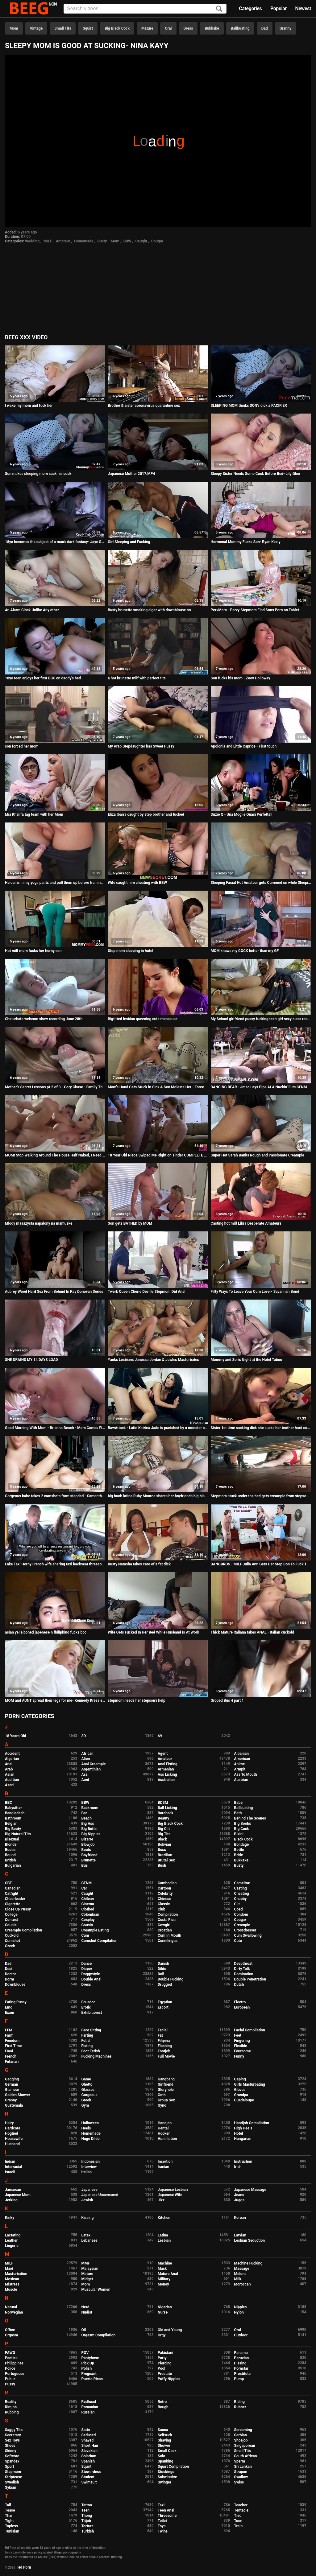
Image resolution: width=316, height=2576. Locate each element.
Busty (102, 241)
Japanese (89, 2189)
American (242, 1759)
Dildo (162, 1969)
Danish (163, 1963)
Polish (86, 2368)
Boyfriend (89, 1855)
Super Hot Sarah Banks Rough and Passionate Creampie (257, 1155)
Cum (85, 1935)
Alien (85, 1759)
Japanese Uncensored (99, 2195)
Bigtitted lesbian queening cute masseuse (142, 1019)
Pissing (240, 2363)
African (87, 1753)
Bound (10, 1855)
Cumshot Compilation (99, 1941)
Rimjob (11, 2407)
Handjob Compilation (251, 2123)
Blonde (11, 1844)
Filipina (164, 2040)
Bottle (239, 1850)
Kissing (87, 2217)
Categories (250, 8)
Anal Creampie (93, 1764)
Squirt (88, 28)
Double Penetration (250, 1979)
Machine (165, 2263)
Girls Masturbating (249, 2084)
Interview (89, 2167)
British (10, 1860)
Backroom (89, 1808)
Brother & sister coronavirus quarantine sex (144, 405)
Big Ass (87, 1823)
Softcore (12, 2456)
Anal (8, 1764)
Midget (87, 2279)
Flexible (240, 2046)
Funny (239, 2056)
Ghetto (87, 2084)
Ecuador (88, 2002)
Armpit (240, 1769)
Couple (11, 1925)
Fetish (86, 2040)
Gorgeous (89, 2095)
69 (160, 1736)
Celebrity (165, 1893)
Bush (162, 1865)
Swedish (12, 2482)
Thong (86, 2515)
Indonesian (90, 2161)
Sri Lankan (243, 2466)
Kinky (9, 2217)
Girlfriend (165, 2084)
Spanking (165, 2461)
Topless (11, 2526)
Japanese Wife (170, 2195)
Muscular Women (95, 2289)
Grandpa (241, 2095)
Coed (238, 1909)
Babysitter (13, 1808)
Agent (163, 1753)
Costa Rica (167, 1920)
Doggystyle (90, 1974)
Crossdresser (245, 1930)
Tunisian (12, 2531)
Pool (161, 2368)
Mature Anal (168, 2274)
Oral (168, 28)
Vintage (36, 28)
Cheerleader (15, 1899)
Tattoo (86, 2505)
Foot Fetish (90, 2051)
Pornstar (241, 2368)
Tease (10, 2510)
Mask (162, 2268)
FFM (8, 2030)
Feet (237, 2035)
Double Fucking (170, 1979)
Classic (164, 1904)
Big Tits (164, 1834)
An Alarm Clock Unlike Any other (32, 610)
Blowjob (88, 1844)
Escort (163, 2007)
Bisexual (12, 1839)
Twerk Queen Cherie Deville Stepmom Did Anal (146, 1291)
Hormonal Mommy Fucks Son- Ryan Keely (246, 542)
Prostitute (242, 2374)
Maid (9, 2268)
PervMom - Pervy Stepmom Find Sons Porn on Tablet (255, 610)
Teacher (241, 2505)
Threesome (167, 2515)
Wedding (32, 241)
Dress (188, 28)
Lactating (12, 2235)
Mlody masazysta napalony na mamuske (38, 1223)
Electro (240, 2002)
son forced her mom (22, 746)
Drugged (165, 1984)
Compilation (168, 1914)
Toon (238, 2521)
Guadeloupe (244, 2100)
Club (161, 1909)
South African (245, 2456)
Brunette (88, 1860)
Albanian (241, 1753)
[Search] (219, 9)
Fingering (242, 2040)
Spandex (12, 2461)
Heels (86, 2128)
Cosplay (88, 1920)
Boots (86, 1850)
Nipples (240, 2307)
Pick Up (87, 2363)
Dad (264, 28)
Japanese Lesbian (173, 2189)
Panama (241, 2353)
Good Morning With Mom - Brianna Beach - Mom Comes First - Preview (55, 1428)
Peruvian (241, 2358)
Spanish (88, 2461)
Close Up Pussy (18, 1909)
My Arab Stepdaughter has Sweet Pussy (141, 746)
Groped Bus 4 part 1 (227, 1700)
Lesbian (164, 2240)
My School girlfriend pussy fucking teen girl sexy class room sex (261, 1019)
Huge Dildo (90, 2139)
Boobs (10, 1850)
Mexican (12, 2279)
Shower (164, 2445)
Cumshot (12, 1941)
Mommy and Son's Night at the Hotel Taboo (246, 1360)
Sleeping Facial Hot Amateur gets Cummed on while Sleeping (261, 882)
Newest (303, 8)
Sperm (239, 2461)
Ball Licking (167, 1808)
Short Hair (89, 2445)
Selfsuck (165, 2435)
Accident (12, 1753)
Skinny (10, 2451)
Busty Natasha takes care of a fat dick (139, 1564)
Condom (241, 1914)
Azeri (9, 1785)
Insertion (165, 2161)
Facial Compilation (249, 2030)
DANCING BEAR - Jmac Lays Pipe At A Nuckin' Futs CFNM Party (261, 1087)
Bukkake (212, 28)
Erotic (86, 2007)
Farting (87, 2035)
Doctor (10, 1974)
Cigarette (12, 1904)
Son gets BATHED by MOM (130, 1223)
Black (162, 1839)
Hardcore (12, 2128)
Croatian (165, 1930)
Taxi (161, 2505)
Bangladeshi (15, 1813)
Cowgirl (164, 1925)
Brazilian (165, 1855)
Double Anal (91, 1979)
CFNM (86, 1883)
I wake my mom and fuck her (29, 405)
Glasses (88, 2090)
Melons (240, 2274)
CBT (8, 1883)
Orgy (161, 2335)
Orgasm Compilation (98, 2335)
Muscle (11, 2289)
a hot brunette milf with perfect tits (137, 678)
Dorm (9, 1979)
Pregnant (89, 2374)
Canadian (13, 1888)
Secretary (13, 2435)
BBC (8, 1802)
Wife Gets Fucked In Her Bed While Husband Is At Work (153, 1632)
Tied (238, 2515)
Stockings (166, 2472)
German (11, 2084)
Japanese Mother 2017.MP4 (131, 474)
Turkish (87, 2531)
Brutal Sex (166, 1860)
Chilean (87, 1899)
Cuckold (12, 1935)
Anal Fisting (167, 1764)
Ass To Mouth (245, 1774)
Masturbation (16, 2274)
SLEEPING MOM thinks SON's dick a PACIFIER (249, 405)
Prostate (165, 2374)
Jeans (239, 2195)
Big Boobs (242, 1823)
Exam (9, 2012)
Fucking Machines (96, 2056)
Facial (163, 2030)
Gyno (162, 2105)
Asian (10, 1774)
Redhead (88, 2402)
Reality (10, 2402)
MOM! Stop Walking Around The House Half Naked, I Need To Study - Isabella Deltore (55, 1155)
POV (85, 2353)
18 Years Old (15, 1736)
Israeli (10, 2172)
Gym (85, 2105)
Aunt (85, 1780)
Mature (147, 28)
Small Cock (167, 2451)
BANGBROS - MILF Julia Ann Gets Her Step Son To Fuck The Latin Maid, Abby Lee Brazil (261, 1564)
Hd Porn (24, 2567)
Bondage (241, 1844)
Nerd (85, 2307)
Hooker (164, 2133)
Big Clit (164, 1829)
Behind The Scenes (250, 1818)
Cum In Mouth (169, 1935)
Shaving (164, 2440)
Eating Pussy (16, 2002)
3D (83, 1736)
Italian (86, 2172)
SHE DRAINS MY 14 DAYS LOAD (31, 1360)
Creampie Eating (95, 1930)
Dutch (239, 1984)
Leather (11, 2240)
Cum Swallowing (248, 1935)
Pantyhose (90, 2358)
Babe (238, 1802)
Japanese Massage (250, 2189)
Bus (84, 1865)
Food (9, 2051)
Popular (278, 8)
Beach (86, 1818)
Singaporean (244, 2445)
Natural (11, 2307)
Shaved (87, 2440)
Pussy (10, 2384)
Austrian (241, 1780)
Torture (87, 2526)
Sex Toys (12, 2440)
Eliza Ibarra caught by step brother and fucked (146, 814)
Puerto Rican (92, 2379)
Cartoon (164, 1888)
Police (10, 2368)
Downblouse (15, 1984)
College (11, 1914)
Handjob (165, 2123)
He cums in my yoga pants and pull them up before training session (55, 882)
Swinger (164, 2482)
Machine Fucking (248, 2263)
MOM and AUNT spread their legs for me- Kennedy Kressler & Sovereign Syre (55, 1700)
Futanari (12, 2061)
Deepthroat (243, 1963)
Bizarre (87, 1839)
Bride (238, 1855)
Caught (141, 241)
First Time (13, 2046)
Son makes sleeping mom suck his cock (38, 474)
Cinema (87, 1904)
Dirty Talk (242, 1969)
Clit (237, 1904)
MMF (85, 2263)
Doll (161, 1974)
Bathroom (13, 1818)
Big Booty (13, 1829)
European (242, 2007)
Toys (161, 2526)
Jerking (11, 2200)
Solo (161, 2456)
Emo (8, 2007)
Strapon (240, 2472)
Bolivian (164, 1844)
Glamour (12, 2090)
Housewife (14, 2139)
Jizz (161, 2200)
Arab (9, 1769)
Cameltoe (242, 1883)
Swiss (239, 2482)
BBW (127, 241)
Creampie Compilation (23, 1930)
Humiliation (167, 2139)
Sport (9, 2466)
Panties (11, 2358)
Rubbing (12, 2412)
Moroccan (242, 2284)
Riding (239, 2402)
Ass (84, 1774)
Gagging (12, 2079)
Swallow (241, 2477)
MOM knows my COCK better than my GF (245, 951)
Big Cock (241, 1829)
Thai (8, 2515)
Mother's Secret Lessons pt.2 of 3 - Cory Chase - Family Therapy (55, 1087)
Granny (285, 28)
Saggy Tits (14, 2430)
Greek (86, 2100)
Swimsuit (89, 2482)
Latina (163, 2235)
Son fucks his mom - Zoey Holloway (240, 678)
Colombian (90, 1914)
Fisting (87, 2046)
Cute (238, 1941)
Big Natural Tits (18, 1834)
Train (238, 2526)
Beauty (163, 1818)
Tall (8, 2505)
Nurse (163, 2312)
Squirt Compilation (173, 2466)
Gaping (240, 2079)
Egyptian (165, 2002)
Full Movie (166, 2056)
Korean (240, 2217)
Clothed (87, 1909)
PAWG (10, 2353)
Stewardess (91, 2472)
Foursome (242, 2051)
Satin (85, 2430)
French (10, 2056)
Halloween (90, 2123)
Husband (12, 2144)
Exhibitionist (91, 2012)
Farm (9, 2035)
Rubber (240, 2407)
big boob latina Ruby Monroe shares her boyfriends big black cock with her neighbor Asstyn (158, 1496)
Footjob (164, 2051)
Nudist (86, 2312)
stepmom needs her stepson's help (136, 1700)
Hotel (238, 2133)
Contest (11, 1920)
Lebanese (89, 2240)
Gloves (240, 2090)
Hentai (163, 2128)
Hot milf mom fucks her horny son (33, 951)
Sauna (163, 2430)
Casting (240, 1888)
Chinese (164, 1899)
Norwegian (14, 2312)
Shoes (10, 2445)
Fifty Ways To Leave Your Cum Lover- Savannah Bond (255, 1291)
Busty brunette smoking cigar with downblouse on (149, 610)
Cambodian (167, 1883)
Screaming (243, 2430)
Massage (241, 2268)
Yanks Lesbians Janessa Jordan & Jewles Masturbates (153, 1360)
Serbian (240, 2435)
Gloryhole (166, 2090)
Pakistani (165, 2353)
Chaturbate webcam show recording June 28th (43, 1019)
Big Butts (89, 1829)
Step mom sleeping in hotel (130, 951)
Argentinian (91, 1769)
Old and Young (170, 2330)
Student (87, 2477)
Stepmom (13, 2472)
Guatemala (14, 2105)
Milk (237, 2279)
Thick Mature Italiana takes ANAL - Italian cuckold (252, 1632)
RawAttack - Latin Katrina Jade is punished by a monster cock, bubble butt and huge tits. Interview (158, 1428)
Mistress (12, 2284)
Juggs (239, 2200)
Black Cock (243, 1839)
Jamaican (13, 2189)
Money (163, 2284)
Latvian (240, 2235)
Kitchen (164, 2217)
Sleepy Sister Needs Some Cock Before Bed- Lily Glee (255, 474)
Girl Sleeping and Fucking (129, 542)
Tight (9, 2521)
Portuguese (14, 2374)
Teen (85, 2510)
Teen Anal (166, 2510)
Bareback (165, 1813)
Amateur (63, 241)
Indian (10, 2161)
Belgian (11, 1823)
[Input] (145, 9)
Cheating (241, 1893)
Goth (162, 2095)
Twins (163, 2531)
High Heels (243, 2128)
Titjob (86, 2521)
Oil (83, 2330)
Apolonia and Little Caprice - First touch (244, 746)
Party (162, 2358)
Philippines (14, 2363)
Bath (238, 1813)
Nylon (239, 2312)
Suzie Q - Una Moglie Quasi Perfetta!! (241, 814)
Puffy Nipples (169, 2379)
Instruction (243, 2161)
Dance (86, 1963)
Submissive (167, 2477)
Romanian (89, 2407)
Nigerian (165, 2307)
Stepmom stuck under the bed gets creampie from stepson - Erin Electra (261, 1496)
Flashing (165, 2046)
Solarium (88, 2456)
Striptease (13, 2477)
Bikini (238, 1834)
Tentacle (241, 2510)
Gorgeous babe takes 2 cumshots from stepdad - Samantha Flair (55, 1496)
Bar (84, 1813)
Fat (160, 2035)
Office (10, 2330)
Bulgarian (13, 1865)
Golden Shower (17, 2095)
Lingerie (12, 2246)
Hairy (9, 2123)
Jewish (87, 2200)
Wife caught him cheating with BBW (137, 882)
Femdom (12, 2040)
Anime (239, 1764)
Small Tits (62, 28)
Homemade (83, 241)
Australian (166, 1780)
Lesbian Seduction (249, 2240)
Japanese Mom (18, 2195)
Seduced (88, 2435)
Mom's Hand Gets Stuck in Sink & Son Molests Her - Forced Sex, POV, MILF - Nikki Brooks (158, 1087)
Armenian (166, 1769)
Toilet (162, 2521)
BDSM (163, 1802)
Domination (243, 1974)
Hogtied (11, 2133)
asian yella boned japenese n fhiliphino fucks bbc (45, 1632)
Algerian (12, 1759)
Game (86, 2079)
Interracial (13, 2167)
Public (10, 2379)
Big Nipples (91, 1834)
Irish (238, 2167)
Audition (12, 1780)
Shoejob (241, 2440)
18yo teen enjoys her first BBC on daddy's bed (43, 678)
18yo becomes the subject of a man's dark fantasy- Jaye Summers (55, 542)
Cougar (157, 241)
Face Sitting (91, 2030)
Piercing (165, 2363)
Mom (14, 28)
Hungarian (243, 2139)
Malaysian (89, 2268)
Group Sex (166, 2100)
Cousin (87, 1925)
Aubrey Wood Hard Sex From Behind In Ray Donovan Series (54, 1291)
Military (164, 2279)
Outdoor (241, 2335)
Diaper (86, 1969)
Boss (162, 1850)
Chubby (240, 1899)
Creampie (242, 1925)
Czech (10, 1946)
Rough (163, 2407)
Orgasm (11, 2335)
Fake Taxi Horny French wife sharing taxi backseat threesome (55, 1564)
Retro (162, 2402)
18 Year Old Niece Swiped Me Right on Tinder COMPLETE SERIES (158, 1155)
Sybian (10, 2487)
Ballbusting (240, 28)
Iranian (163, 2167)
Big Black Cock (117, 28)
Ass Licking (167, 1774)
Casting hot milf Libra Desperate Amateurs (246, 1223)
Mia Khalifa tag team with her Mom (34, 814)
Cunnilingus (167, 1941)
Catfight (11, 1893)
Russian (88, 2412)
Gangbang (166, 2079)
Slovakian (89, 2451)
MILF (48, 241)
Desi (8, 1969)
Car (84, 1888)
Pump (239, 2379)
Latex (86, 2235)
